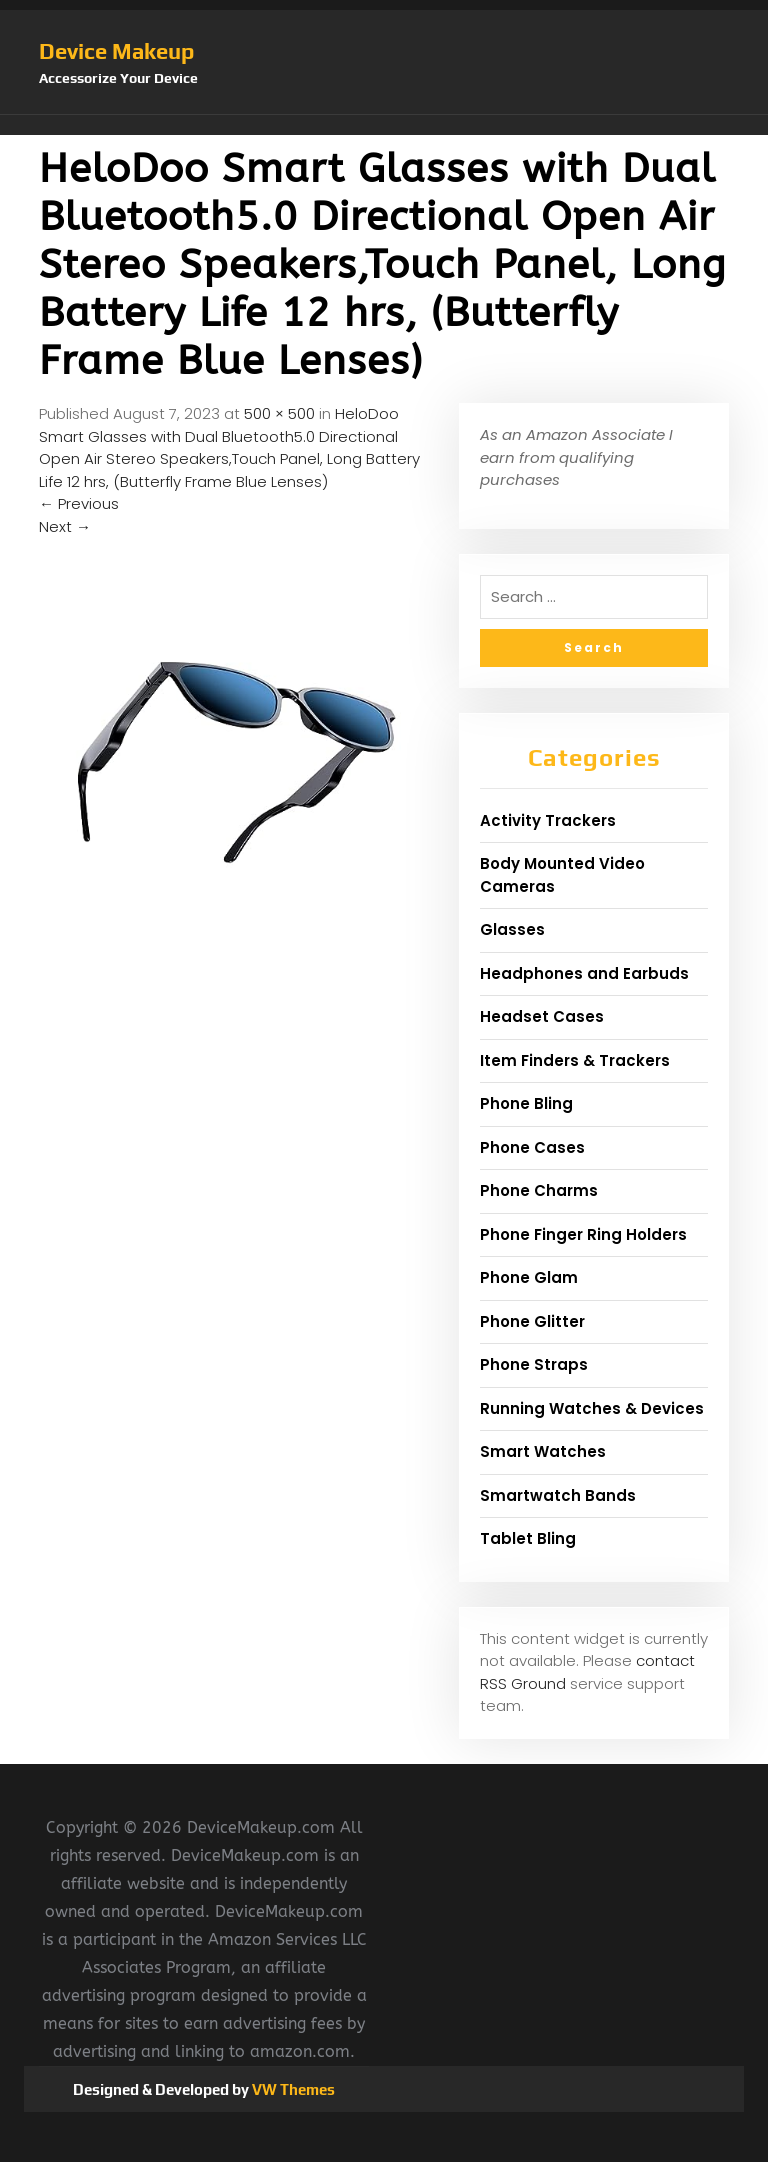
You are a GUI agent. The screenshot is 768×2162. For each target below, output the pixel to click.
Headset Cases (542, 1016)
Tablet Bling (528, 1538)
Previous (79, 503)
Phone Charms (539, 1190)
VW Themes (292, 2089)
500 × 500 (279, 413)
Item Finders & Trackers (575, 1060)
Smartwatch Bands (558, 1495)
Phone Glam (529, 1277)
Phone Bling (526, 1103)
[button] (384, 125)
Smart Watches (543, 1451)
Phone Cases (532, 1147)
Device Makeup (116, 51)
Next (65, 526)
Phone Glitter (532, 1321)
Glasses (512, 929)
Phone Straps (534, 1364)
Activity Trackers (548, 820)
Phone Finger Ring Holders (583, 1234)
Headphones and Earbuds (584, 973)
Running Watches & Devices (592, 1408)
